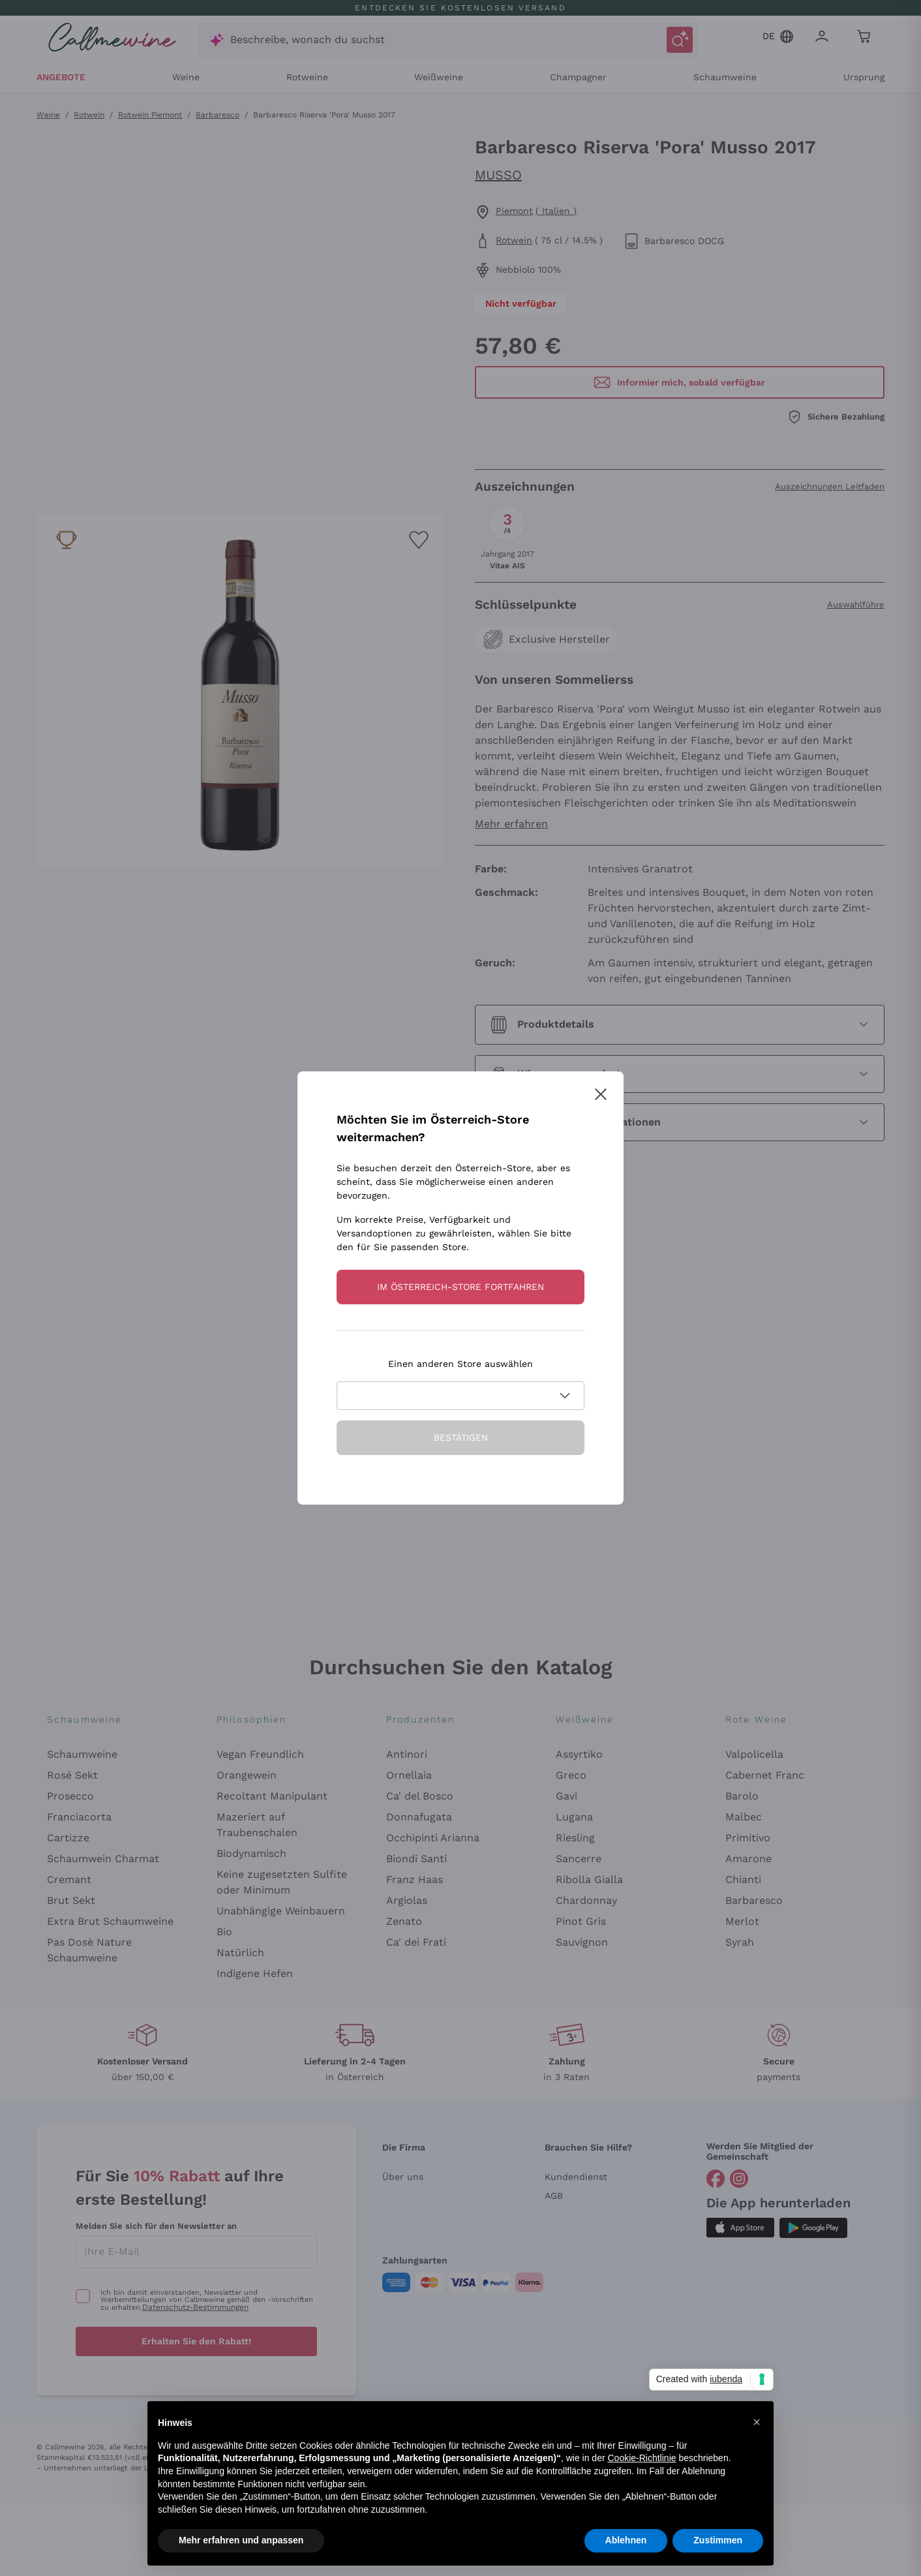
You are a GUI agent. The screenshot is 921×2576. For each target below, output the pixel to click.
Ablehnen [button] (626, 2540)
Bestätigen (461, 1437)
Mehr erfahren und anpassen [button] (241, 2540)
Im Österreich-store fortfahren (460, 1286)
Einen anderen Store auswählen (460, 1363)
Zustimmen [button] (717, 2540)
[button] (756, 2422)
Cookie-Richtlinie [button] (641, 2458)
